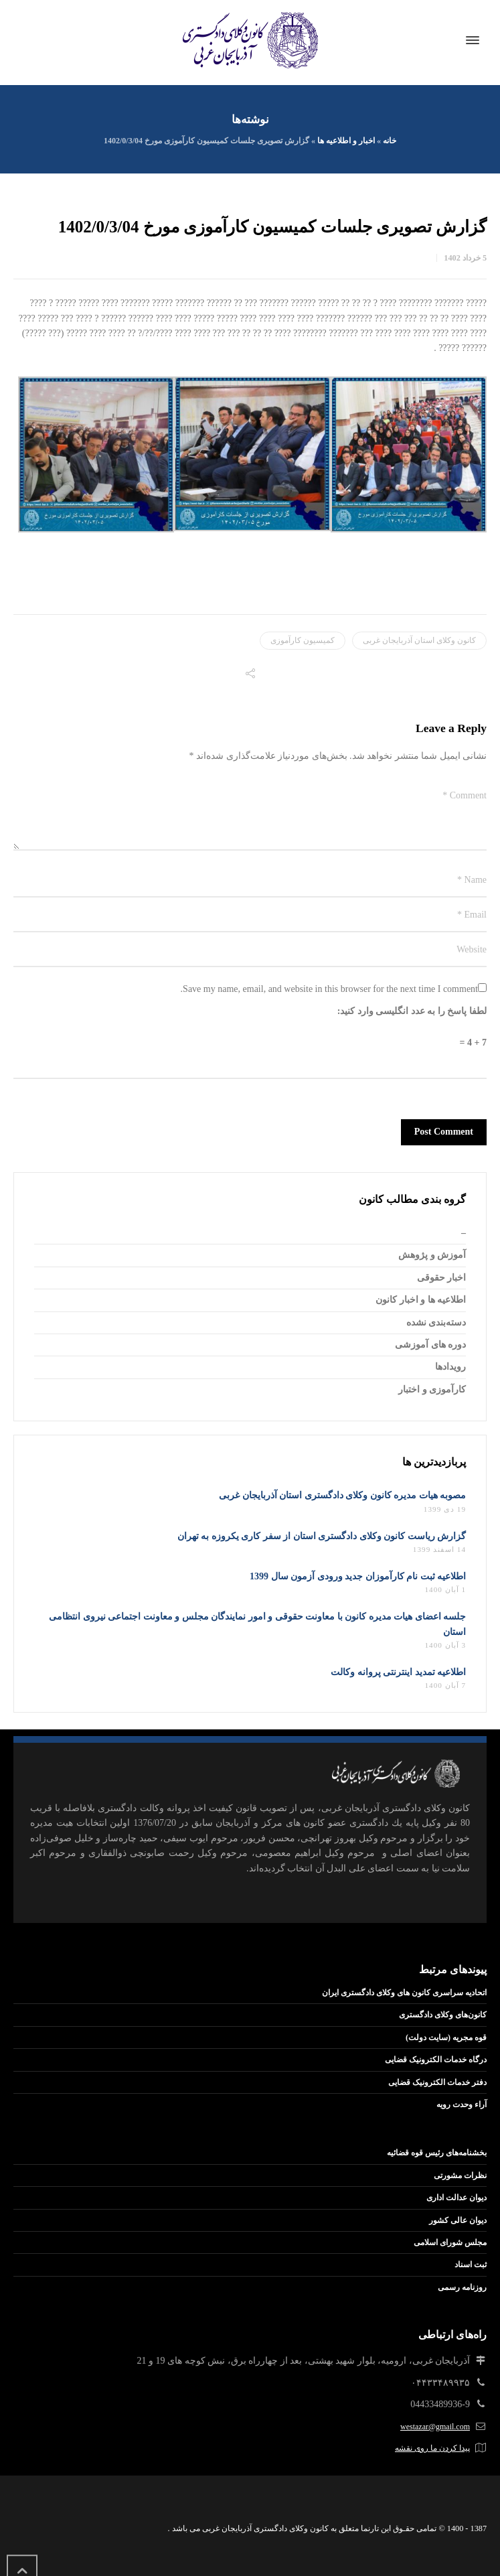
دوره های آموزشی (430, 1345)
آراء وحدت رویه (461, 2104)
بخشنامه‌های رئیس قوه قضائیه (437, 2152)
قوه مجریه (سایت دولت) (446, 2037)
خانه (389, 140)
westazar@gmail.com (435, 2426)
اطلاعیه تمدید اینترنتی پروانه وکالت (398, 1672)
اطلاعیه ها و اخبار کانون (421, 1300)
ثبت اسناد (470, 2264)
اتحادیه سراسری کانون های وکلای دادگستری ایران (404, 1992)
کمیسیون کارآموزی (302, 640)
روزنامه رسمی (462, 2287)
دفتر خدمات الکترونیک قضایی (437, 2082)
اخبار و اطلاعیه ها (346, 140)
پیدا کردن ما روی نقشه (432, 2448)
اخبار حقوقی (442, 1278)
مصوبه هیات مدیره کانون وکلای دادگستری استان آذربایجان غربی (342, 1495)
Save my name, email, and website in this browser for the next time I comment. (329, 989)
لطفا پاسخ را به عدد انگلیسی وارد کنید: (412, 1011)
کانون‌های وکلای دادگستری (443, 2014)
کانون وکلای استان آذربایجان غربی (419, 640)
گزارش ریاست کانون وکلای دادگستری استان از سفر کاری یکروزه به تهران (322, 1536)
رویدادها (450, 1367)
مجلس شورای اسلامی (450, 2242)
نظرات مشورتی (460, 2175)
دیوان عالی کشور (458, 2220)
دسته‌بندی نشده (436, 1322)
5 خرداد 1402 (465, 258)
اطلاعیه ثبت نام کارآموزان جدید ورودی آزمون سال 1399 (358, 1576)
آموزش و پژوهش (432, 1255)
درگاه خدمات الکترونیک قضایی (436, 2059)
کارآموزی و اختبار (432, 1389)
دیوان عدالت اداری (456, 2197)
